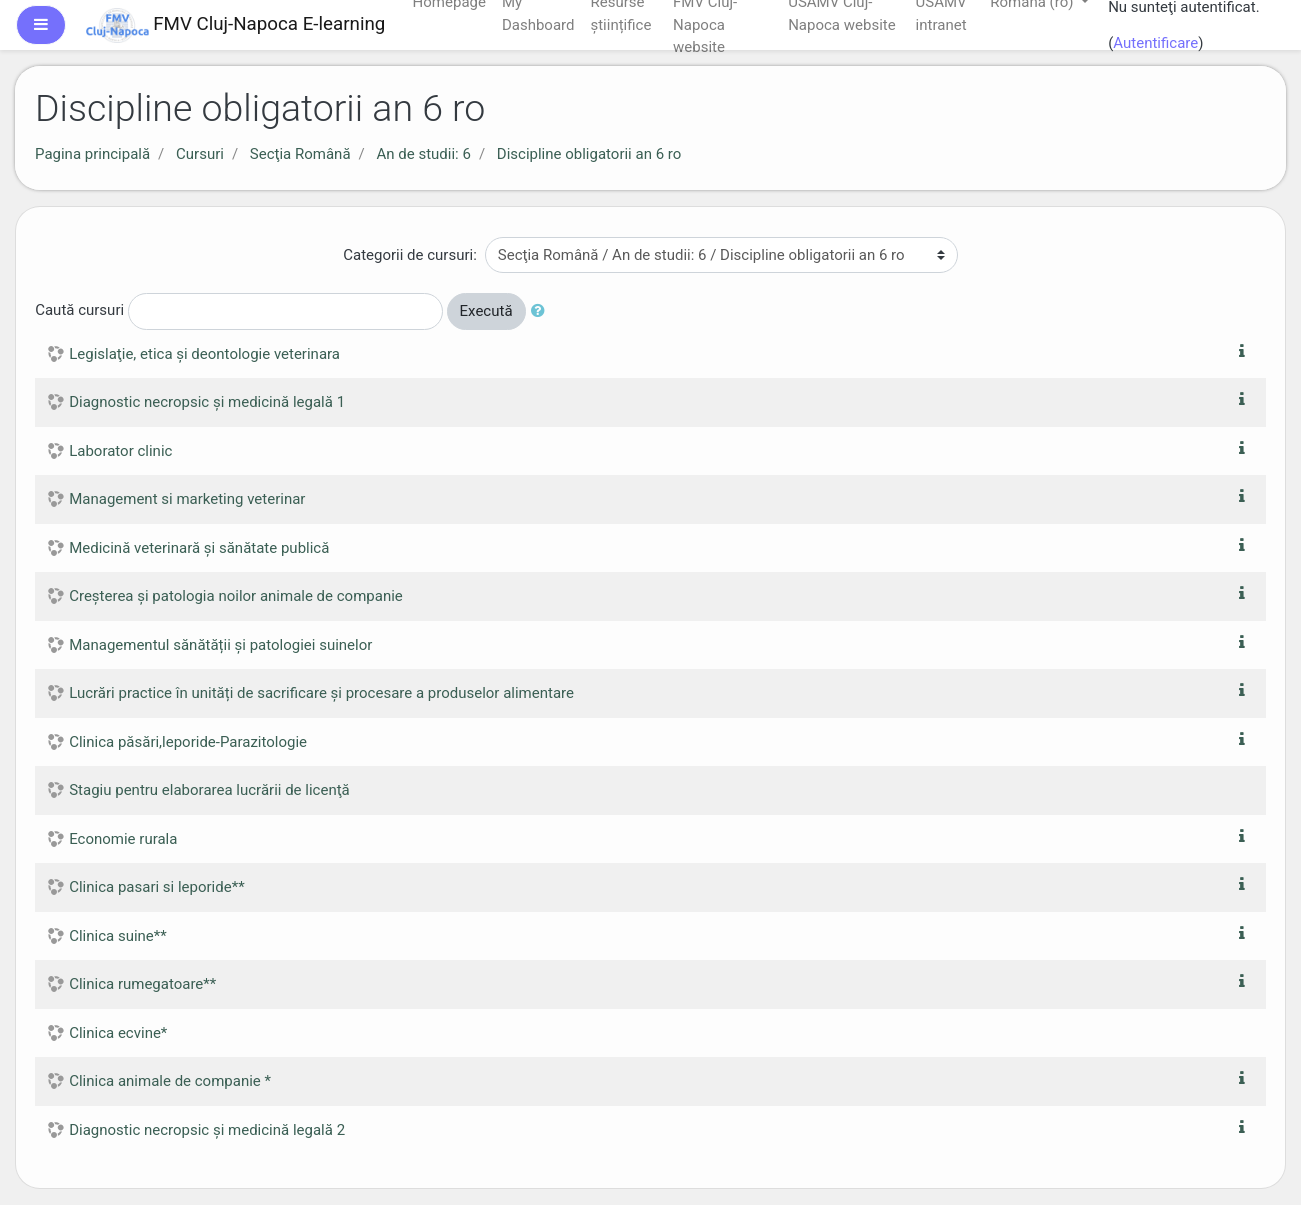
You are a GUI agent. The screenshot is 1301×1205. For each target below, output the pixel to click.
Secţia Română (300, 154)
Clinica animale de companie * (170, 1081)
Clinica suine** (118, 936)
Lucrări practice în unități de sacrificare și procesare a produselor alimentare (321, 693)
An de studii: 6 (423, 154)
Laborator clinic (120, 451)
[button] (542, 311)
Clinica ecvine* (118, 1033)
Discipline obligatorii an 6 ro (589, 154)
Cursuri (200, 154)
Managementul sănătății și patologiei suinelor (220, 645)
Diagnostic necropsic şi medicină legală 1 (207, 402)
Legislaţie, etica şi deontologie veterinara (204, 354)
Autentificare (1155, 43)
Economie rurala (123, 839)
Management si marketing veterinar (187, 499)
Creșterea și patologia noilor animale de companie (236, 596)
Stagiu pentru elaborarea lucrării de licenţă (209, 790)
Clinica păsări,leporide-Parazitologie (188, 742)
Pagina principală (92, 154)
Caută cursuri (79, 310)
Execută (486, 311)
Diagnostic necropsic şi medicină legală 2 (207, 1130)
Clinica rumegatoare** (142, 984)
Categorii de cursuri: (410, 255)
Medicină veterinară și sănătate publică (199, 548)
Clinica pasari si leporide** (156, 887)
